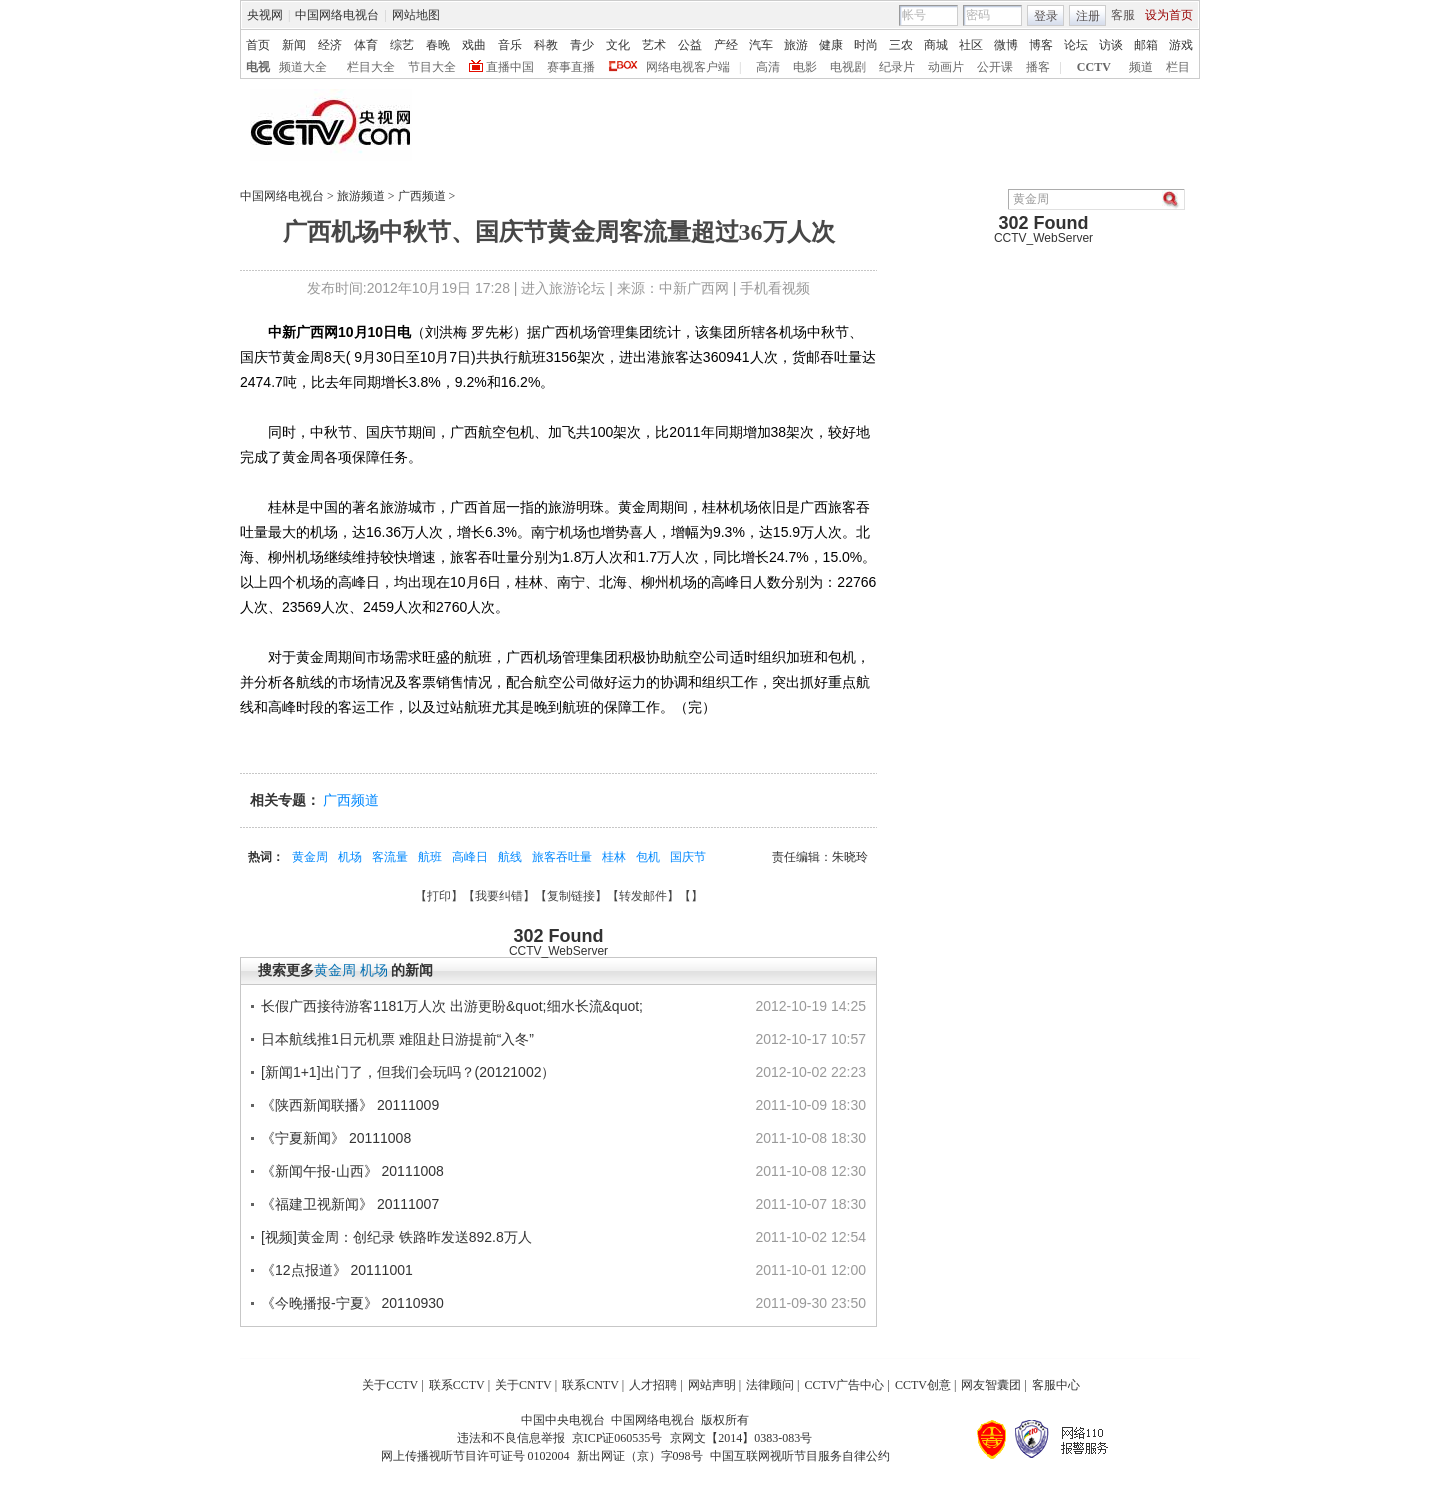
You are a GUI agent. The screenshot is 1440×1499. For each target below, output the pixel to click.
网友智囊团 (991, 1385)
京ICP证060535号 (617, 1438)
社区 (971, 45)
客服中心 (1056, 1385)
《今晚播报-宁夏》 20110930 (352, 1303)
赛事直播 (571, 67)
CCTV (1094, 67)
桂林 (614, 857)
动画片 (946, 67)
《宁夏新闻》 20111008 (336, 1138)
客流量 (390, 857)
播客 (1038, 67)
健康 (831, 45)
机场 (350, 857)
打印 (439, 896)
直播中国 (510, 67)
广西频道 (422, 196)
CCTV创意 (923, 1385)
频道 (1141, 67)
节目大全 (432, 67)
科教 (546, 45)
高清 (768, 67)
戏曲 (474, 45)
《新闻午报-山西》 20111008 (352, 1171)
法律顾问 (770, 1385)
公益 (690, 45)
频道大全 (303, 67)
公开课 (995, 67)
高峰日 (470, 857)
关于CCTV (390, 1385)
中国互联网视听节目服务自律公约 (800, 1456)
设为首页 (1169, 15)
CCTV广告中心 (844, 1385)
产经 (726, 45)
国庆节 (688, 857)
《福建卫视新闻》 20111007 (350, 1204)
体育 (366, 45)
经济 (330, 45)
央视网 (265, 15)
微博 (1006, 45)
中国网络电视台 (337, 15)
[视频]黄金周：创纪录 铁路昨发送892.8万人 (396, 1237)
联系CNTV (590, 1385)
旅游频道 (361, 196)
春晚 (438, 45)
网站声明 (712, 1385)
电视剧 (848, 67)
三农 (901, 45)
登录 (1046, 16)
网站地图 (416, 15)
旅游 (796, 45)
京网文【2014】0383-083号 (741, 1438)
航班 (430, 857)
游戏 (1181, 45)
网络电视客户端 (688, 67)
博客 (1041, 45)
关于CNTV (523, 1385)
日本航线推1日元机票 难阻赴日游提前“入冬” (397, 1039)
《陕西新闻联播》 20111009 (350, 1105)
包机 (648, 857)
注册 (1088, 16)
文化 (618, 45)
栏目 (1178, 67)
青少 (582, 45)
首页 (258, 45)
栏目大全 (371, 67)
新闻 (294, 45)
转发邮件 (643, 896)
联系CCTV (457, 1385)
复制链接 (571, 896)
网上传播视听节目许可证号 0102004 (475, 1456)
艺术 (654, 45)
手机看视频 (775, 288)
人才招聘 (653, 1385)
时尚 (866, 45)
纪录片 (897, 67)
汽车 (761, 45)
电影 (805, 67)
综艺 (402, 45)
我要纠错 (499, 896)
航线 (510, 857)
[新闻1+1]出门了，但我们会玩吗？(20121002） (408, 1072)
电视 (258, 67)
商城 (936, 45)
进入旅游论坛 (563, 288)
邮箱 (1146, 45)
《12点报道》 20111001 (337, 1270)
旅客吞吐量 (562, 857)
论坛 (1076, 45)
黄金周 (310, 857)
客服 (1123, 15)
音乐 (510, 45)
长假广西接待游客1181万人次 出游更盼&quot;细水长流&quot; (452, 1006)
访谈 (1111, 45)
